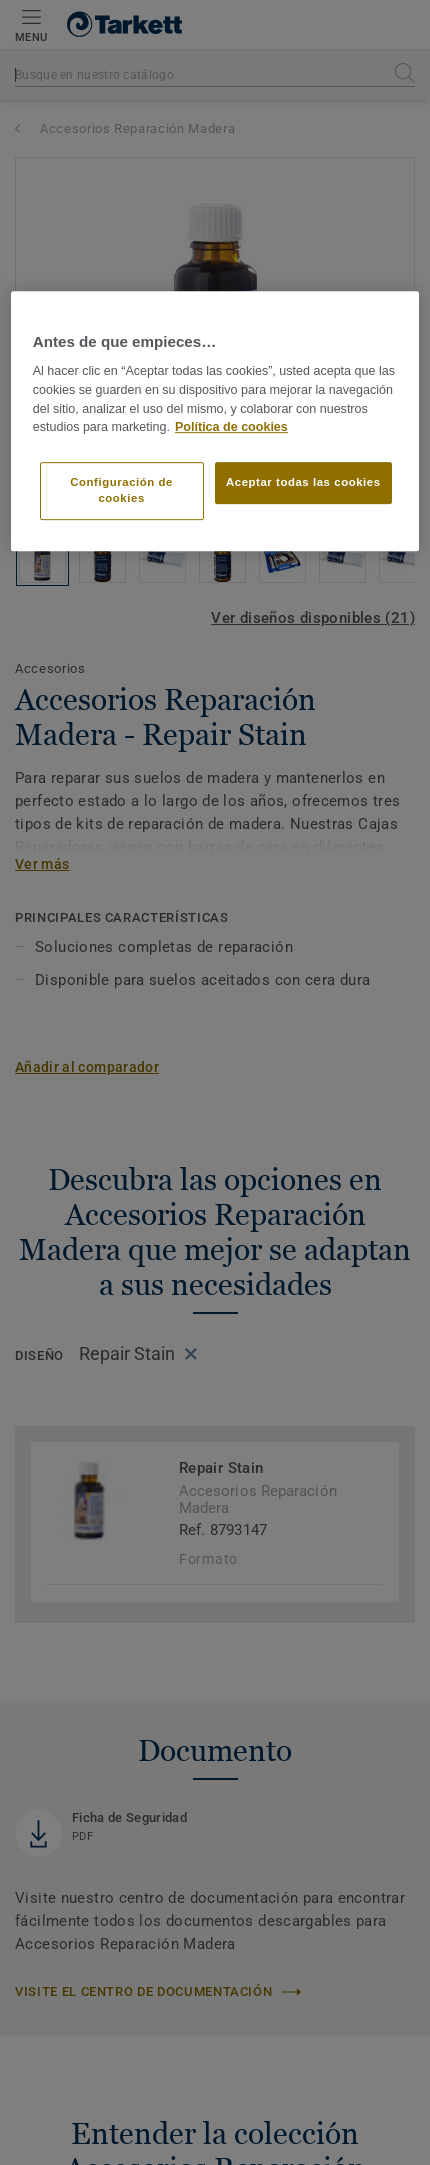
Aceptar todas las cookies (303, 482)
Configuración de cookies (121, 490)
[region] (215, 421)
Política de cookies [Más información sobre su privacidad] (231, 428)
